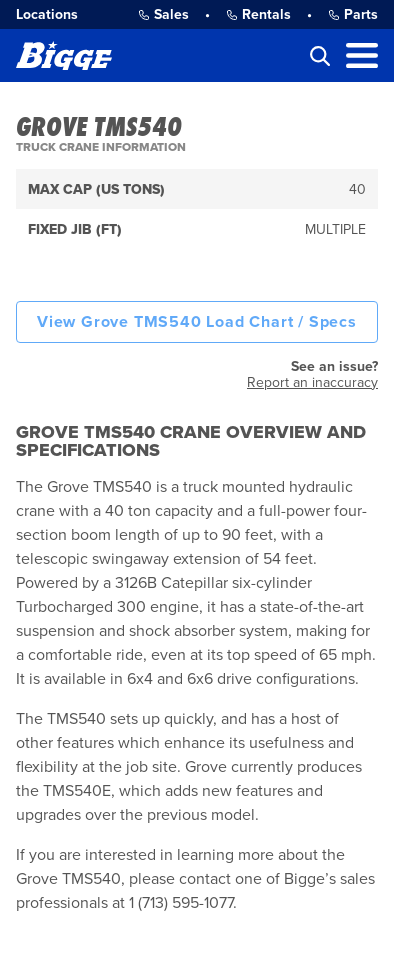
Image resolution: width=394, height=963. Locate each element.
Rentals (258, 14)
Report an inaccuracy (312, 382)
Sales (163, 14)
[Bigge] (64, 55)
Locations (47, 14)
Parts (353, 14)
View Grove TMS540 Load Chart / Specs (197, 322)
